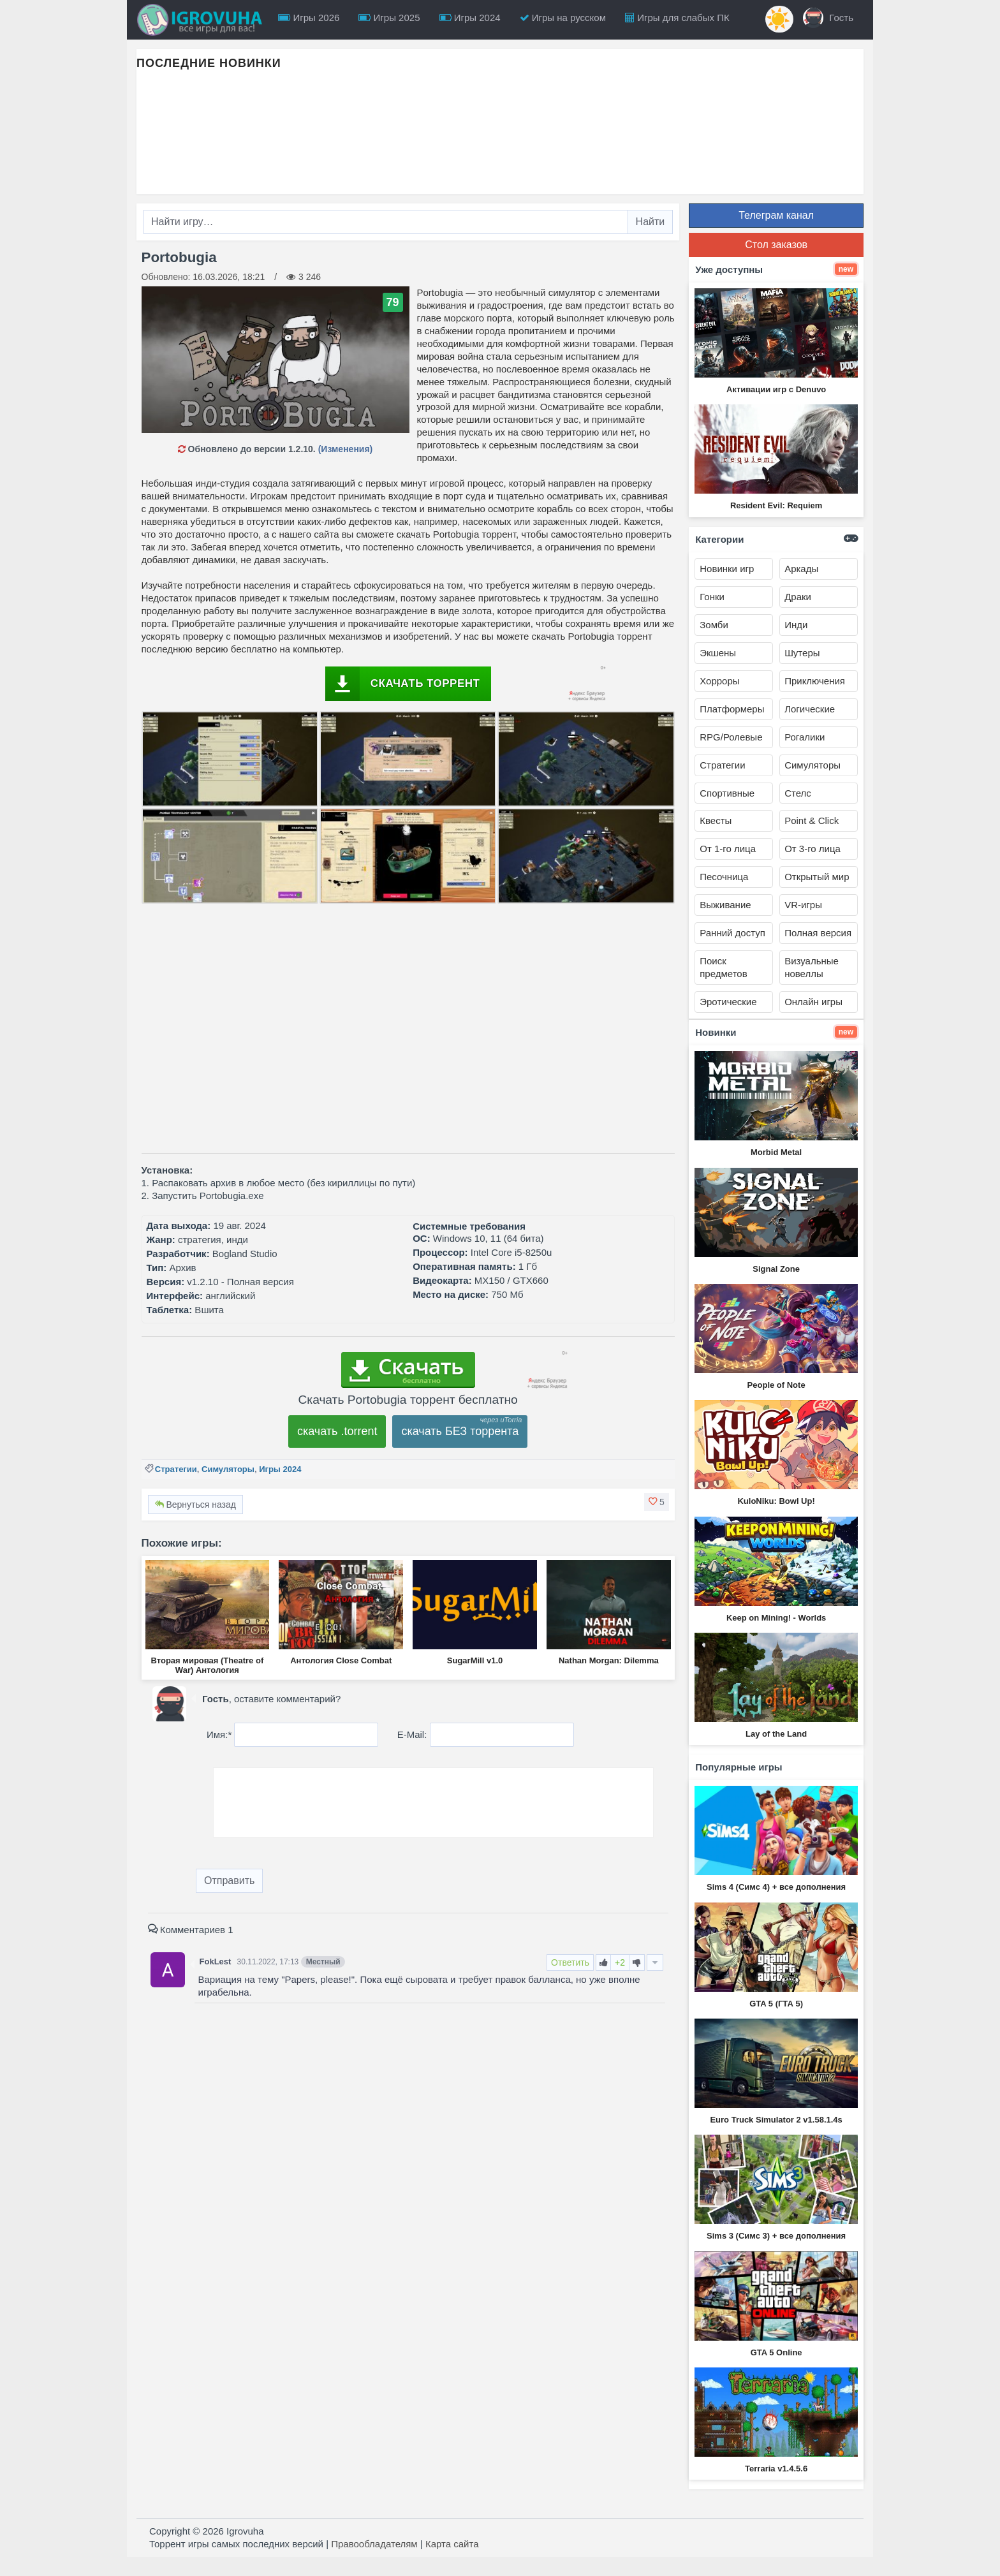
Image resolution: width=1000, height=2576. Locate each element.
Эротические (728, 1001)
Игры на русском (563, 17)
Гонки (712, 596)
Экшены (718, 652)
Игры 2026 (308, 17)
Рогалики (804, 737)
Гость (828, 18)
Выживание (725, 904)
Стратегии (176, 1469)
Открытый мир (816, 876)
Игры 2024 (470, 17)
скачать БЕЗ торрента (459, 1431)
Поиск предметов (723, 967)
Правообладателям (374, 2543)
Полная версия (817, 932)
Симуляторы (228, 1469)
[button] (656, 1502)
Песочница (724, 876)
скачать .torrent (337, 1431)
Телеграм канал (776, 215)
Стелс (797, 793)
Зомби (714, 624)
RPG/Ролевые (731, 737)
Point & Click (811, 820)
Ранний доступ (732, 932)
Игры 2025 (389, 17)
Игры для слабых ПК (677, 17)
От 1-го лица (728, 848)
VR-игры (803, 904)
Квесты (716, 820)
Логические (809, 708)
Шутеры (802, 652)
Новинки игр (727, 568)
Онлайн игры (813, 1001)
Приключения (814, 680)
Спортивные (727, 793)
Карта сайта (452, 2543)
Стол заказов (776, 244)
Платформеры (732, 708)
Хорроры (719, 680)
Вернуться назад (195, 1504)
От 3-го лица (812, 848)
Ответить (570, 1962)
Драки (797, 596)
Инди (795, 624)
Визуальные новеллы (811, 967)
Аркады (801, 568)
